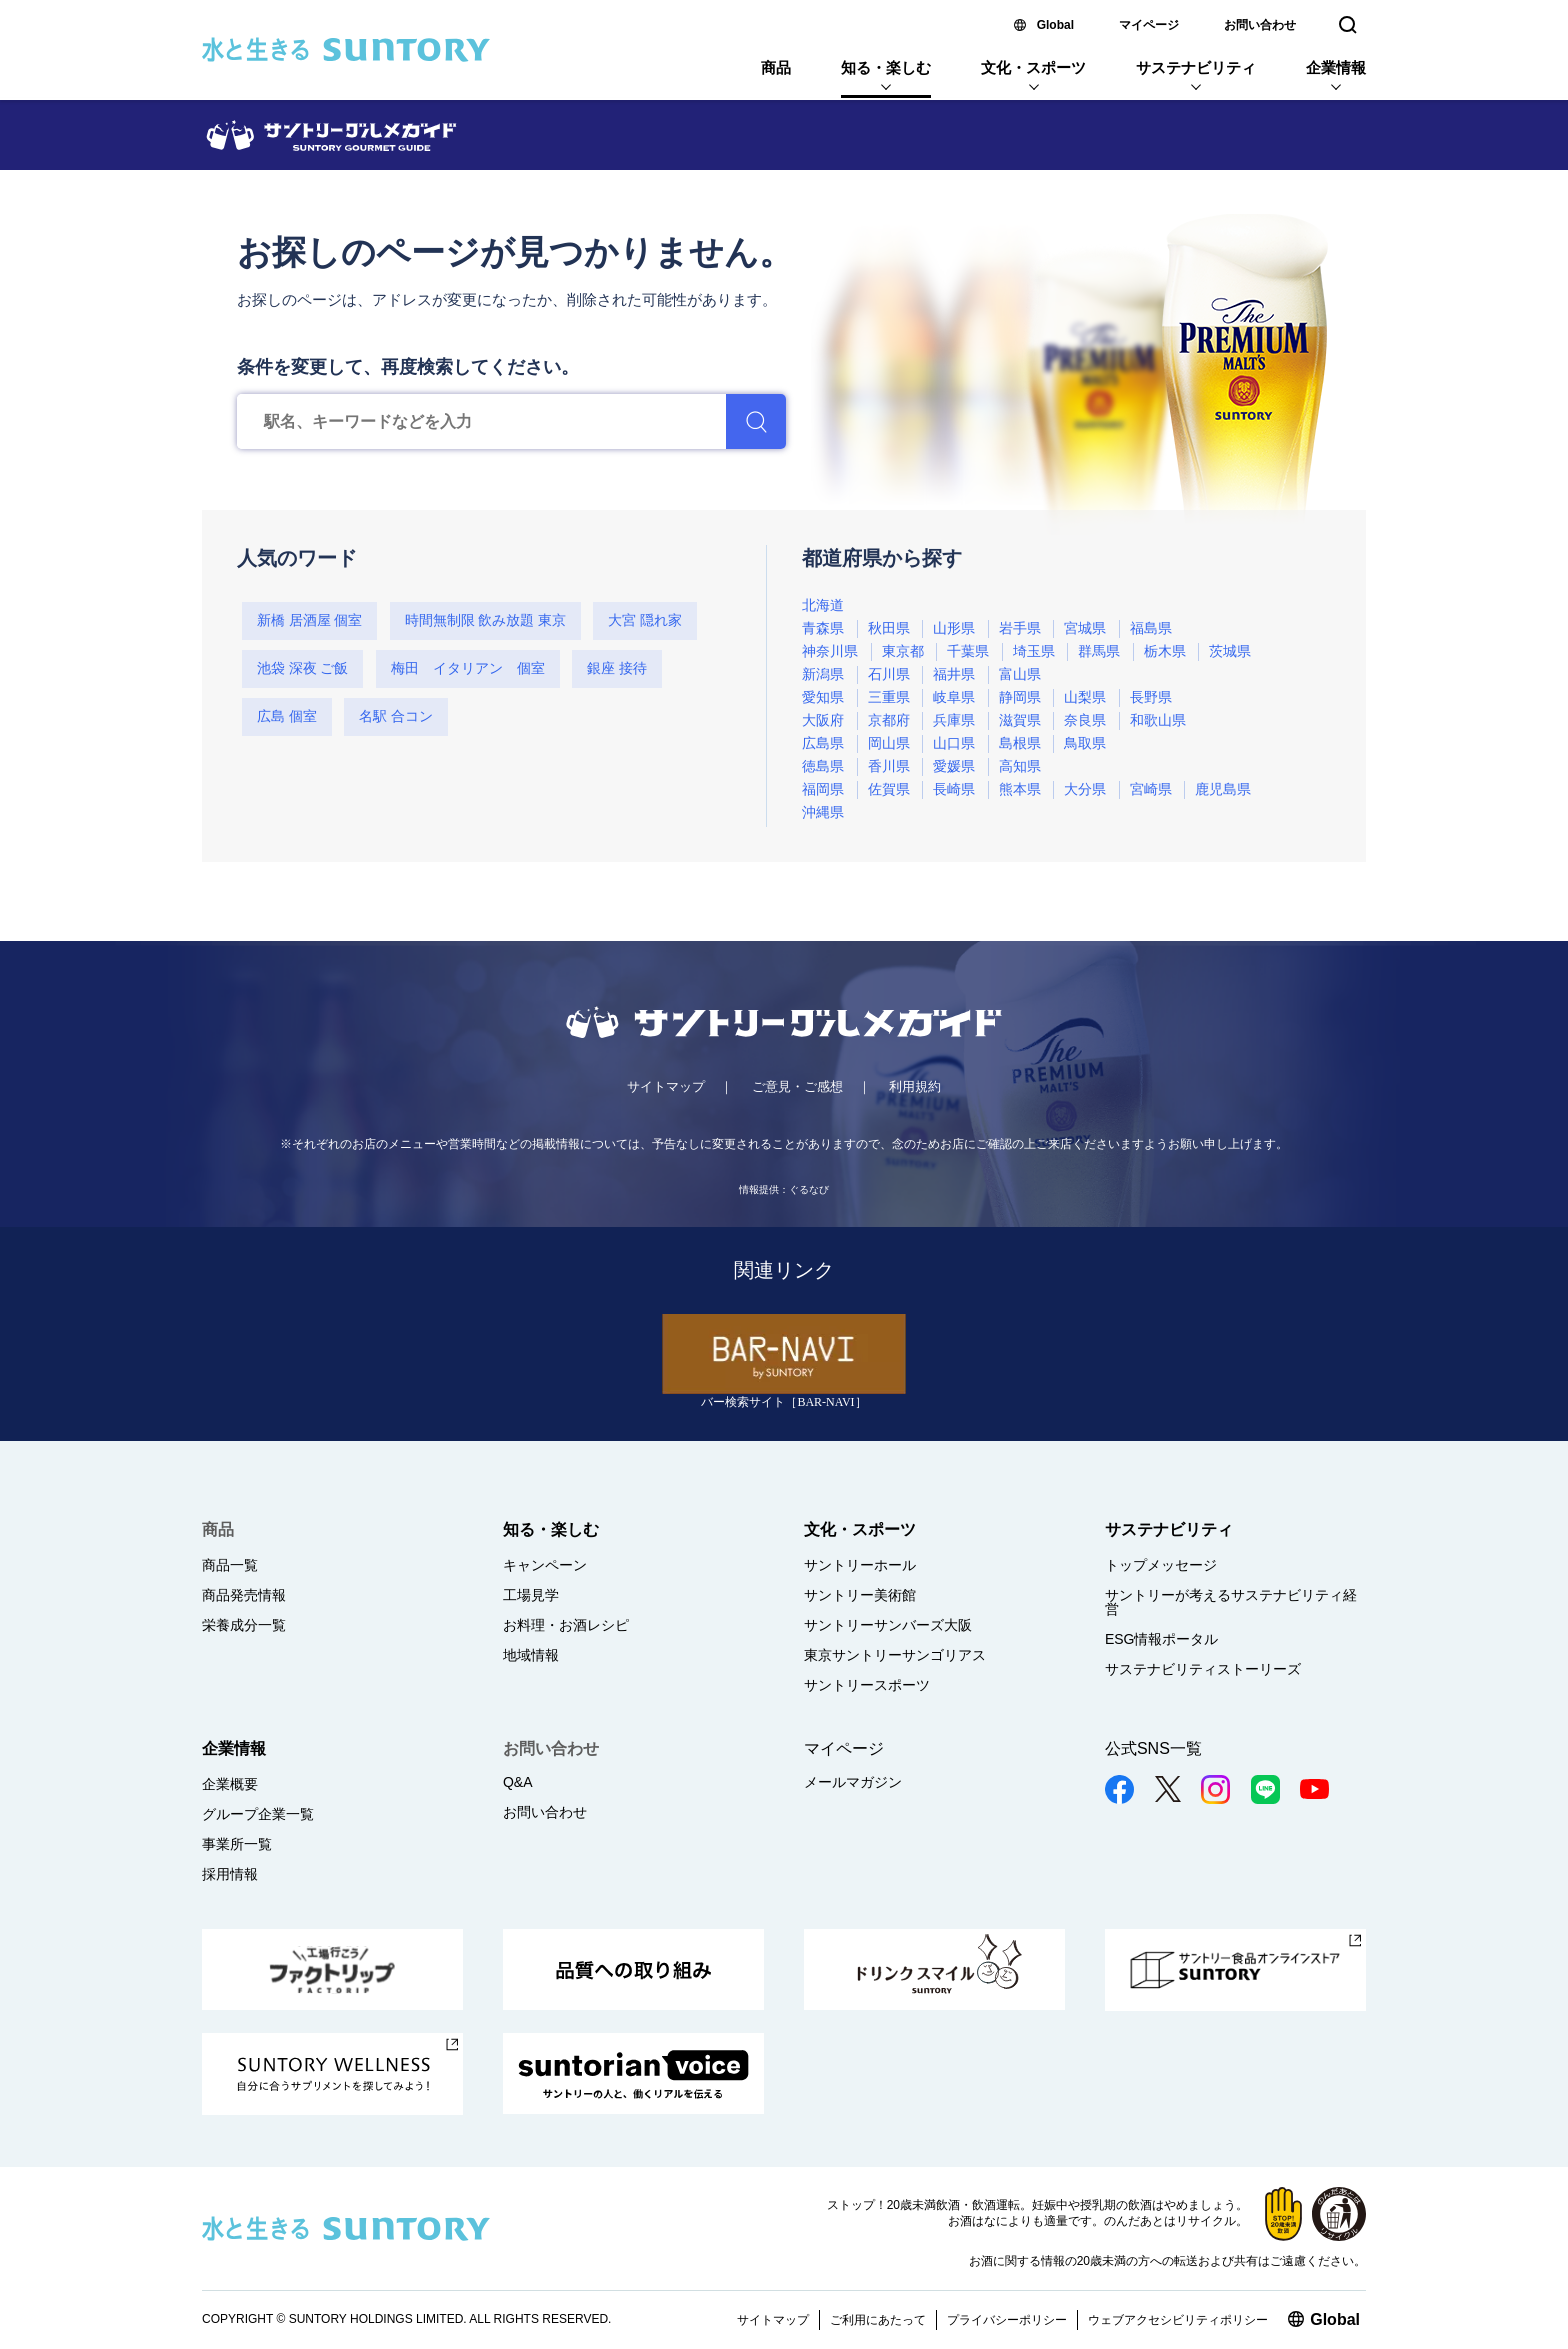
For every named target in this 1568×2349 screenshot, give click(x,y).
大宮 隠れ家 (645, 620)
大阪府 (823, 720)
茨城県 (1230, 651)
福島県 (1151, 628)
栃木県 (1165, 651)
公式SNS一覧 (1153, 1748)
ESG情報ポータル (1162, 1639)
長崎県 (954, 789)
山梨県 (1085, 697)
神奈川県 (830, 651)
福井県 (954, 674)
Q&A (518, 1782)
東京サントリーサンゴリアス (895, 1655)
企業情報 (1336, 67)
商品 (776, 67)
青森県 (823, 628)
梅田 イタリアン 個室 (468, 668)
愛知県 (823, 697)
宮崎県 (1151, 789)
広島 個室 (287, 716)
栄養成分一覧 (244, 1625)
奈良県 (1085, 720)
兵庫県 (954, 720)
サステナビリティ (1196, 67)
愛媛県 (954, 766)
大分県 (1085, 789)
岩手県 (1020, 628)
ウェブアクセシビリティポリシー (1178, 2320)
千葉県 (968, 651)
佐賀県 (889, 789)
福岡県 (823, 789)
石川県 (889, 674)
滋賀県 (1020, 720)
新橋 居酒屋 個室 (309, 620)
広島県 (823, 743)
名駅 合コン (396, 716)
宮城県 (1085, 628)
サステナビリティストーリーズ (1203, 1669)
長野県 (1151, 697)
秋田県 (889, 628)
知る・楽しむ (886, 67)
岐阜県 (954, 697)
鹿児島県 (1223, 789)
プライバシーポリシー (1007, 2320)
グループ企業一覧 (258, 1814)
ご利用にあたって (878, 2320)
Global (1055, 25)
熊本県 (1020, 789)
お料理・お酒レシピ (566, 1625)
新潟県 (823, 674)
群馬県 (1099, 651)
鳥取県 (1085, 743)
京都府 (889, 720)
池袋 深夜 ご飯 (302, 668)
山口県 (954, 743)
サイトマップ (666, 1086)
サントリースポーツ (867, 1685)
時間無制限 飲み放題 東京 (485, 620)
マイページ (1149, 25)
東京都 (903, 651)
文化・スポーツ (1033, 67)
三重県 (889, 697)
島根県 (1020, 743)
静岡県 (1020, 697)
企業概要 (230, 1784)
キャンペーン (545, 1565)
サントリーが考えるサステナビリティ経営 (1231, 1602)
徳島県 (823, 766)
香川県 (889, 766)
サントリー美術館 (860, 1595)
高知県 (1020, 766)
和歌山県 (1158, 720)
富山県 (1020, 674)
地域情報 (531, 1655)
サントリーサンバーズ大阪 (888, 1625)
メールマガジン (853, 1782)
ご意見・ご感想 (797, 1086)
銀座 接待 (617, 668)
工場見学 (531, 1595)
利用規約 (915, 1086)
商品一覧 (230, 1565)
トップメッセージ (1161, 1565)
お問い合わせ (1260, 25)
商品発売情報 (244, 1595)
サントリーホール (860, 1565)
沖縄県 (823, 812)
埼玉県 (1034, 651)
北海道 (823, 605)
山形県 (954, 628)
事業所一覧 (237, 1844)
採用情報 (230, 1874)
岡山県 (889, 743)
